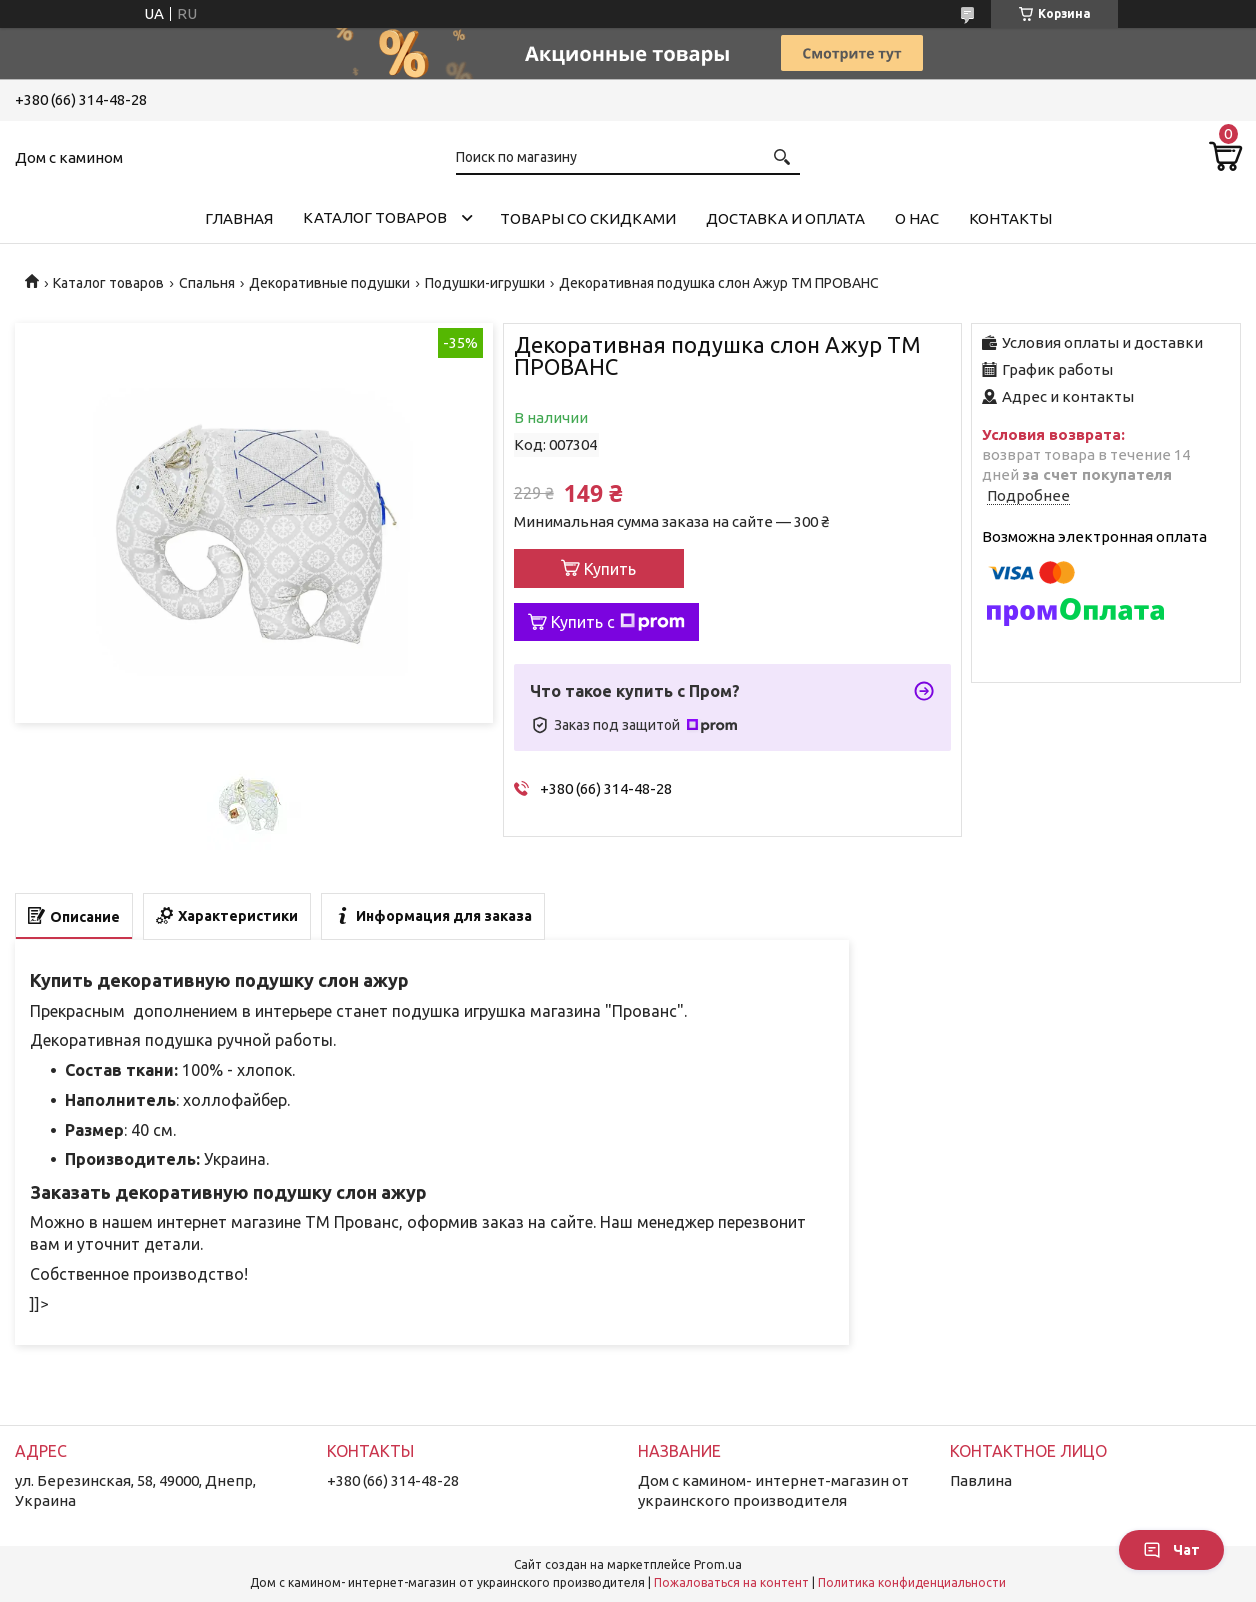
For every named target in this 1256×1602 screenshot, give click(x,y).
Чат (1171, 1550)
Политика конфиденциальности (912, 1582)
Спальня (207, 283)
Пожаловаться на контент (731, 1582)
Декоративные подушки (329, 283)
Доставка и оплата (785, 218)
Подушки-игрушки (485, 283)
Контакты (1010, 218)
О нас (917, 218)
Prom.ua (718, 1564)
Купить (610, 569)
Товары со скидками (588, 218)
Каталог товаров (375, 217)
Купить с (618, 622)
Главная (239, 218)
